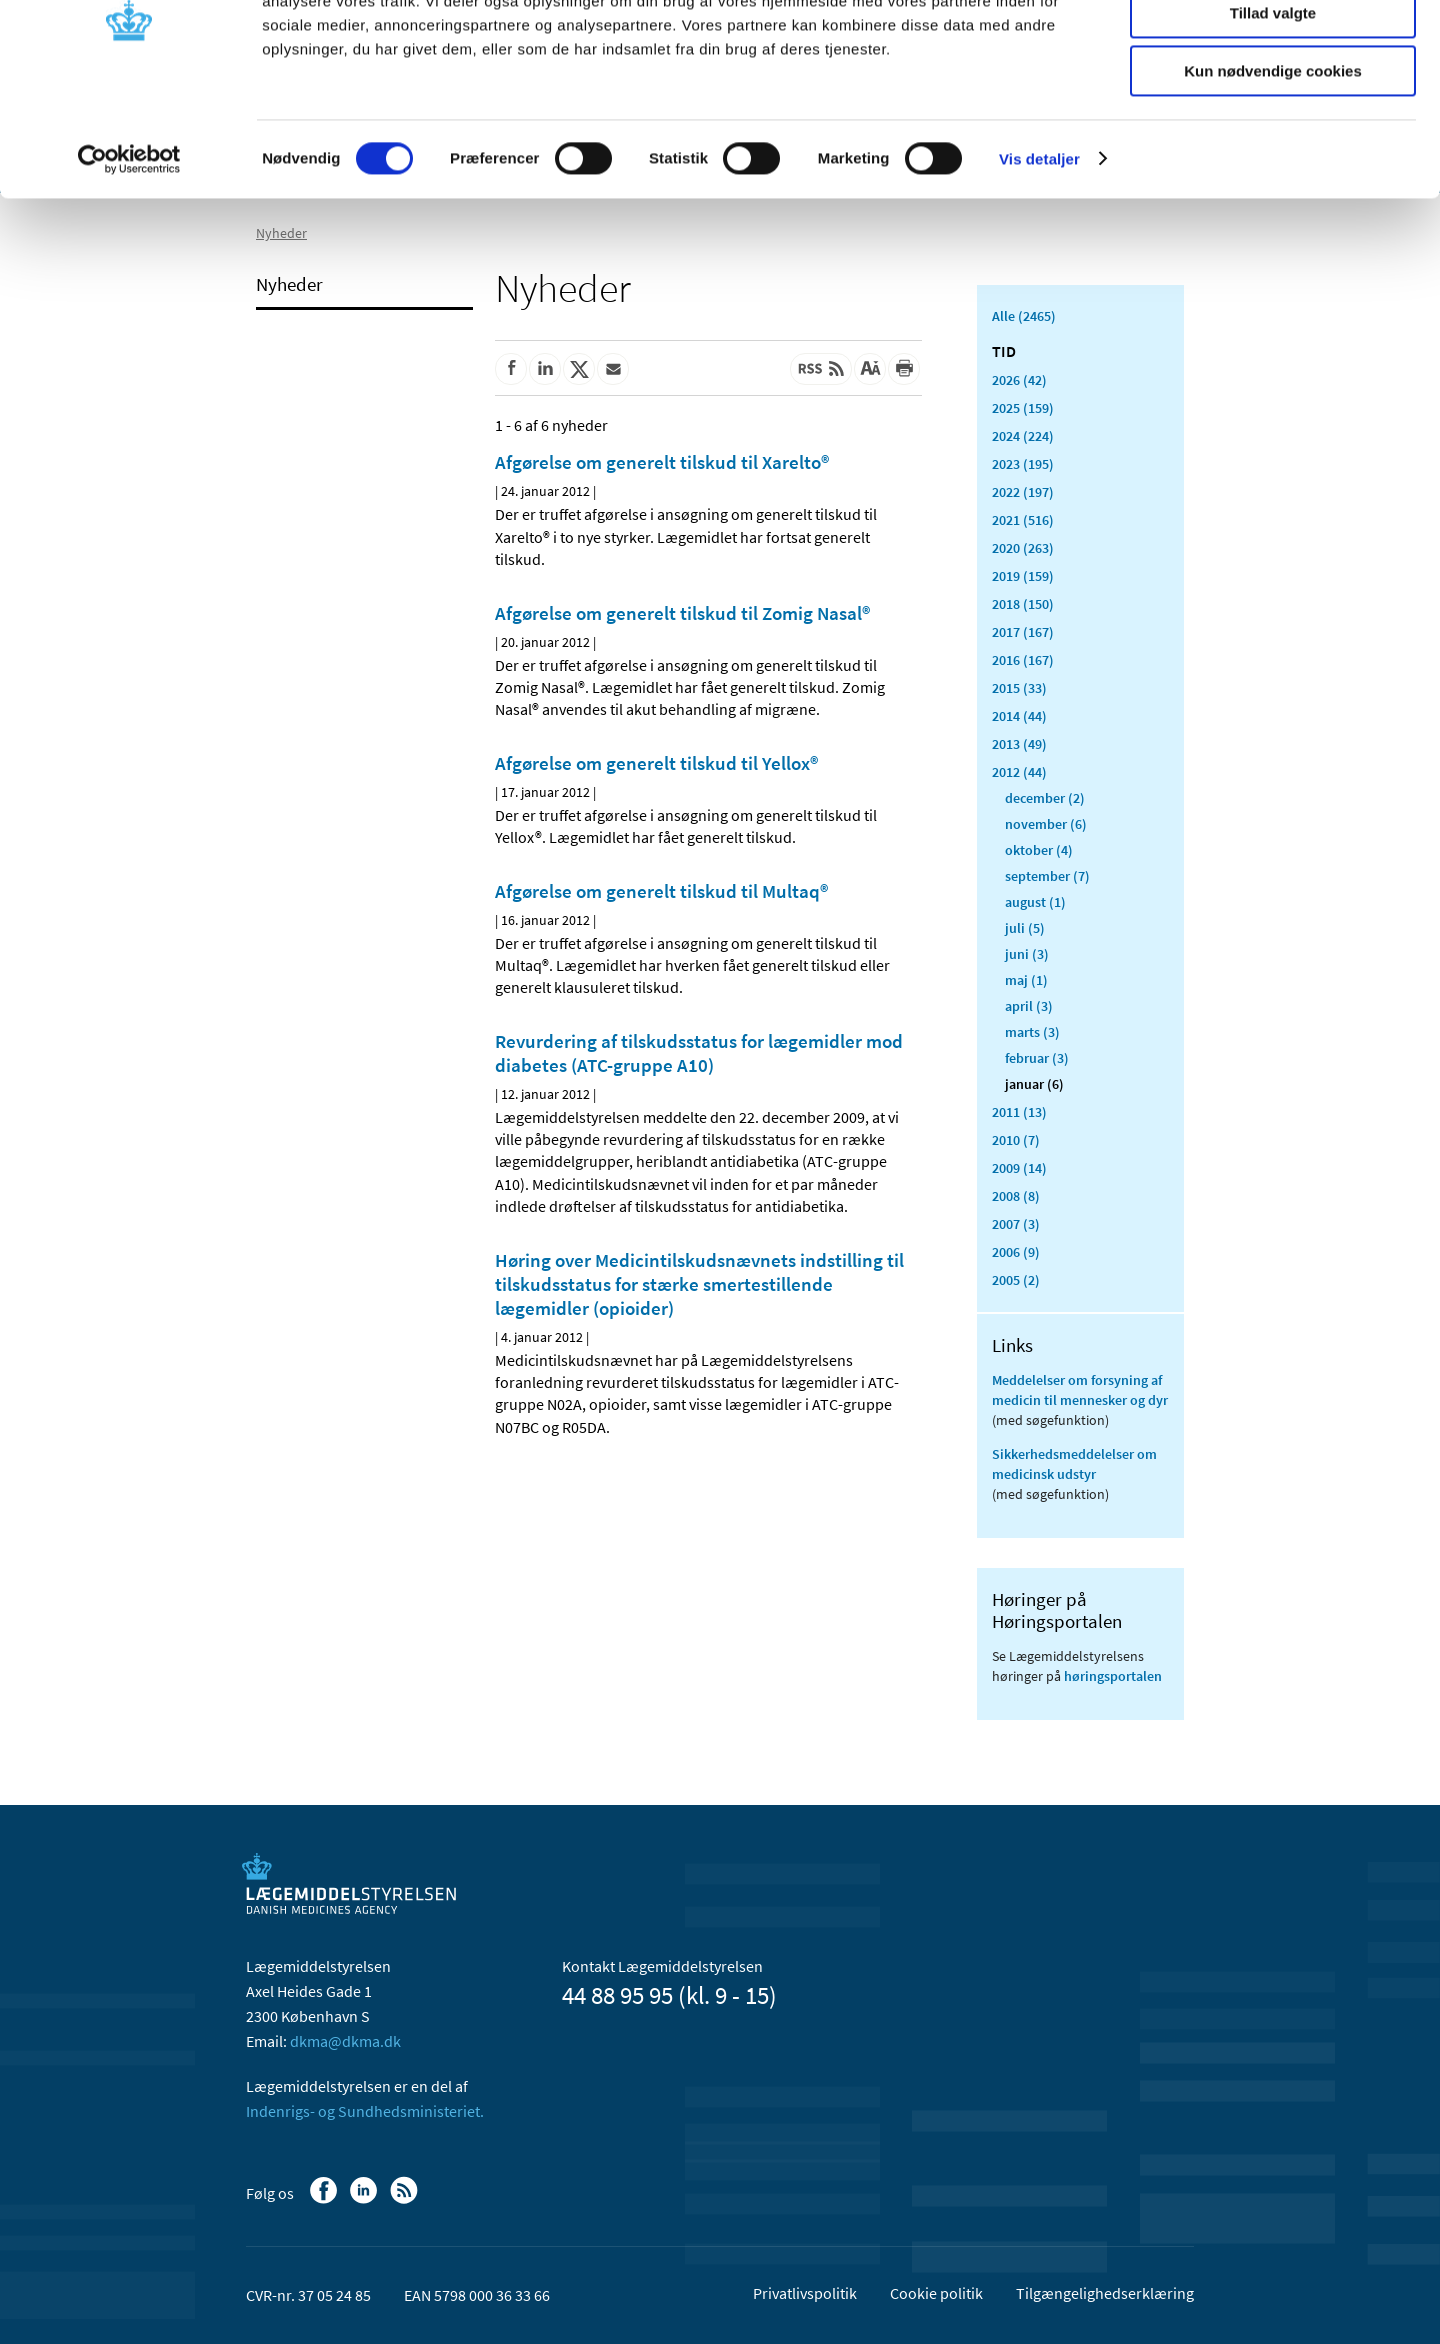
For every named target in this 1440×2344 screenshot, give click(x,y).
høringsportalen (1113, 1676)
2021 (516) (1023, 520)
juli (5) (1025, 928)
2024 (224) (1023, 436)
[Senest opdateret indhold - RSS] (821, 369)
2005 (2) (1016, 1280)
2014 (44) (1019, 716)
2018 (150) (1023, 604)
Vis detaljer (1039, 254)
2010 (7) (1016, 1140)
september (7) (1047, 876)
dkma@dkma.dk (345, 2041)
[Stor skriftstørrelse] (870, 369)
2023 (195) (1023, 464)
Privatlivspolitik (805, 2293)
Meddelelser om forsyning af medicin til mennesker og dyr (1080, 1390)
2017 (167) (1023, 632)
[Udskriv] (904, 369)
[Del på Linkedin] (545, 369)
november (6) (1046, 824)
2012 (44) (1019, 772)
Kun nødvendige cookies (1273, 166)
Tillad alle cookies (1273, 49)
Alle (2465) (1024, 316)
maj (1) (1026, 980)
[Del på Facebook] (511, 369)
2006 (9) (1016, 1252)
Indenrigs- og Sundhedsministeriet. (365, 2111)
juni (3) (1027, 954)
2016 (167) (1023, 660)
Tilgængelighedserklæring (1105, 2293)
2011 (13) (1019, 1112)
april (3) (1029, 1006)
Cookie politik (936, 2293)
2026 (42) (1019, 380)
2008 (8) (1016, 1196)
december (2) (1045, 798)
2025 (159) (1023, 408)
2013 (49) (1019, 744)
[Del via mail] (613, 369)
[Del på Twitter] (579, 369)
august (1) (1035, 902)
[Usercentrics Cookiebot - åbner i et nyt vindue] (129, 255)
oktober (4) (1039, 850)
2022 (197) (1023, 492)
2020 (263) (1023, 548)
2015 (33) (1019, 688)
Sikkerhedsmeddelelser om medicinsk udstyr (1074, 1464)
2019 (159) (1023, 576)
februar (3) (1037, 1058)
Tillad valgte (1273, 108)
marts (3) (1032, 1032)
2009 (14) (1019, 1168)
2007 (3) (1016, 1224)
